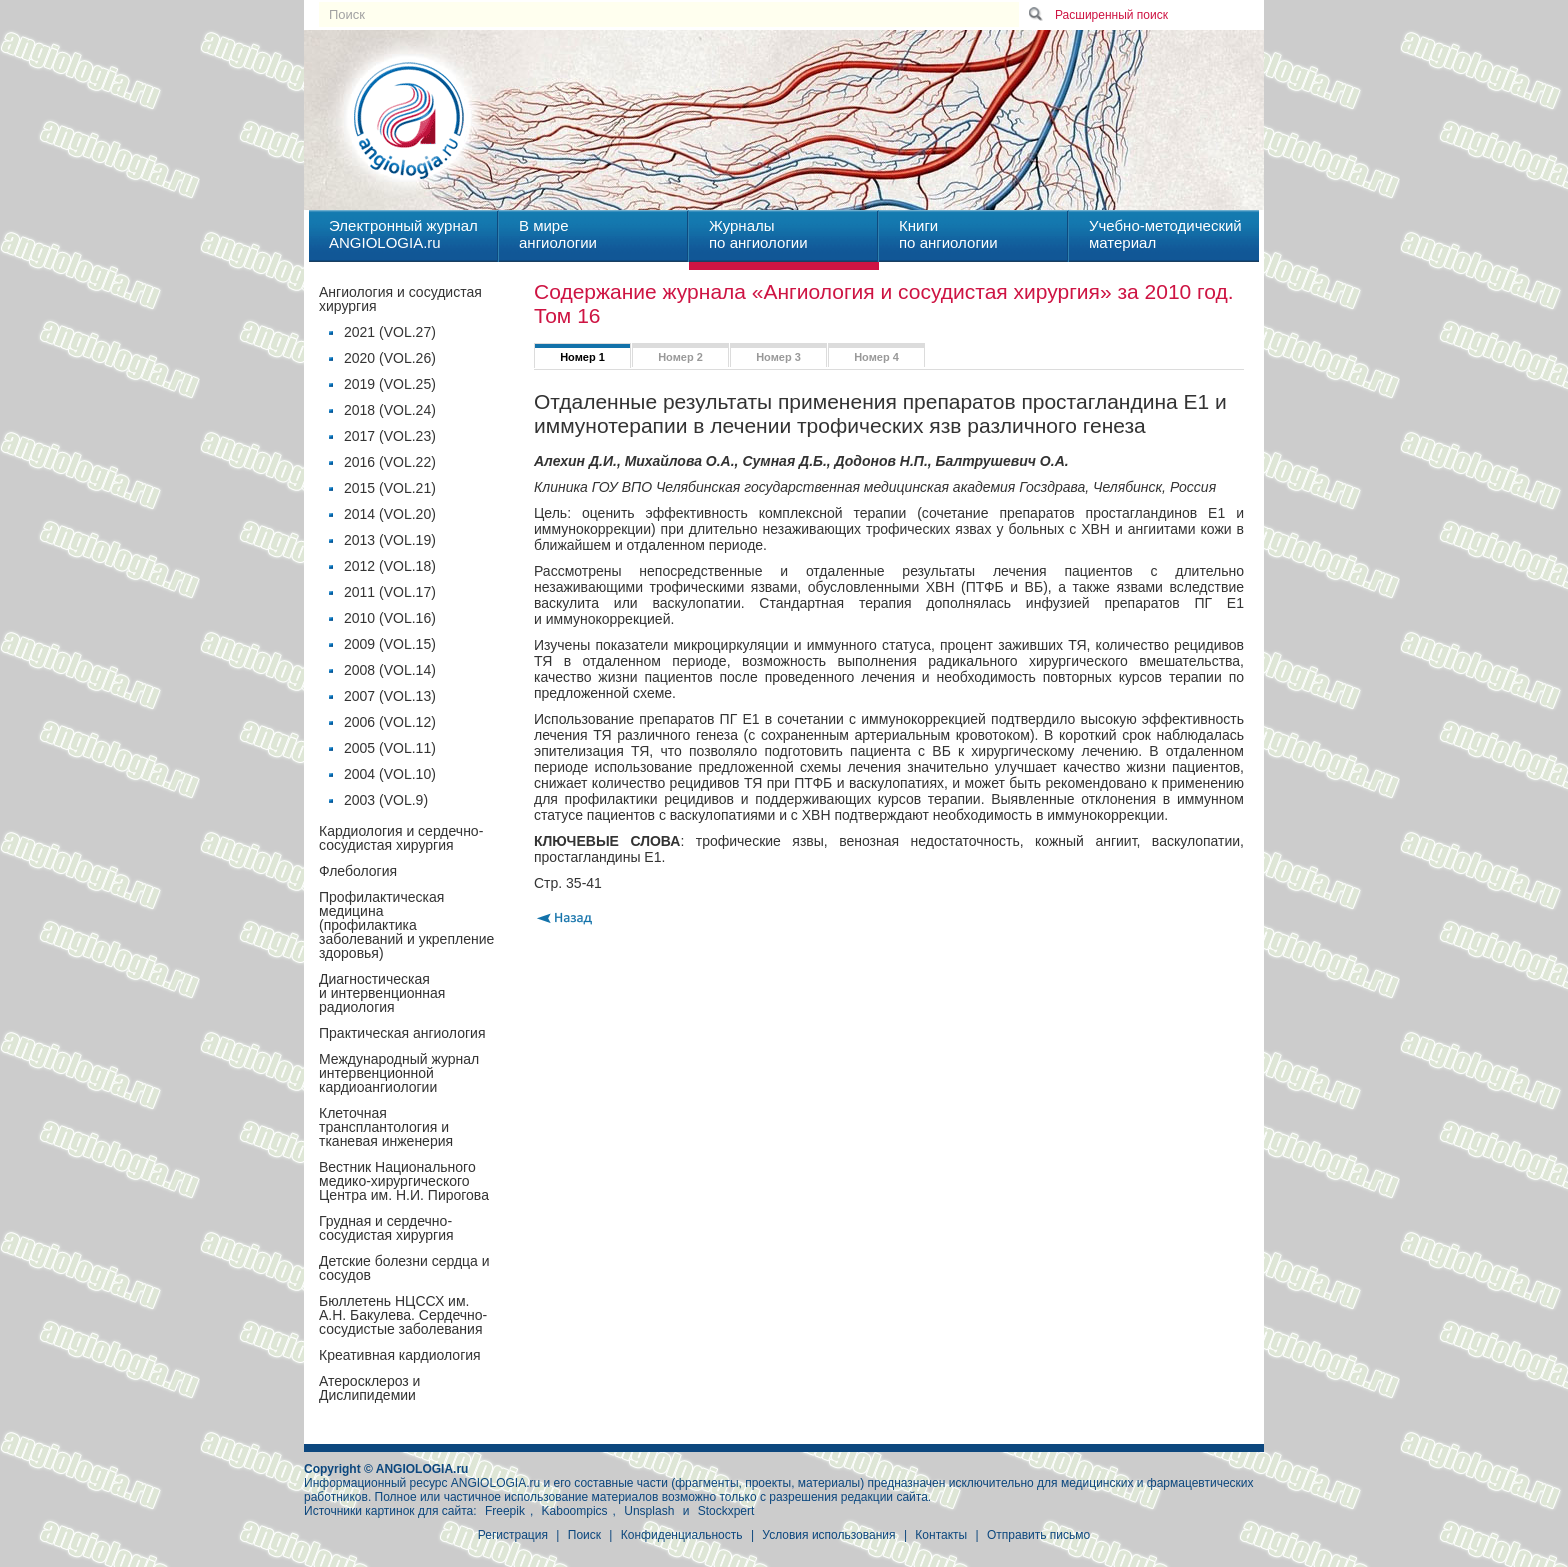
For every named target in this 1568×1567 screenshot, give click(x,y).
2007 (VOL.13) (390, 696)
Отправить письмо (1038, 1535)
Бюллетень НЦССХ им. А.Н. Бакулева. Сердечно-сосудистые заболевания (403, 1315)
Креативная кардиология (400, 1355)
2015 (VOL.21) (390, 488)
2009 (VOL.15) (390, 644)
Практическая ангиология (402, 1033)
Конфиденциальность (682, 1535)
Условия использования (828, 1535)
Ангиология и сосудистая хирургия (400, 299)
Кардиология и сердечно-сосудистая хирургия (401, 838)
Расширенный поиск (1111, 15)
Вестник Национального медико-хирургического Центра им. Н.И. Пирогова (404, 1181)
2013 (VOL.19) (390, 540)
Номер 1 (582, 357)
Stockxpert (726, 1511)
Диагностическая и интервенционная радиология (382, 993)
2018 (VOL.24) (390, 410)
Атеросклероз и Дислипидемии (369, 1388)
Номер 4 (876, 357)
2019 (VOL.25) (390, 384)
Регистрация (513, 1535)
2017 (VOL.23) (390, 436)
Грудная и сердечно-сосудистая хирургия (386, 1228)
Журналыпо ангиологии (758, 234)
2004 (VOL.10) (390, 774)
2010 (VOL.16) (390, 618)
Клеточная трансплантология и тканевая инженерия (386, 1127)
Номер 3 (778, 357)
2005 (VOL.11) (390, 748)
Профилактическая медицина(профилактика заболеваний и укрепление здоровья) (406, 925)
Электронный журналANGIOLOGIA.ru (403, 234)
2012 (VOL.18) (390, 566)
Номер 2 (680, 357)
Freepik (505, 1511)
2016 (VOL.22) (390, 462)
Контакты (941, 1535)
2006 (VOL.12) (390, 722)
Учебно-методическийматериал (1165, 234)
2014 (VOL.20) (390, 514)
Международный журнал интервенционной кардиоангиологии (399, 1073)
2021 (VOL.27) (390, 332)
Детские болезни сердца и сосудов (404, 1268)
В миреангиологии (558, 234)
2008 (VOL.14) (390, 670)
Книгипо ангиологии (948, 234)
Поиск (584, 1535)
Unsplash (649, 1511)
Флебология (358, 871)
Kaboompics (575, 1511)
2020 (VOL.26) (390, 358)
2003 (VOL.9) (386, 800)
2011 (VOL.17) (390, 592)
